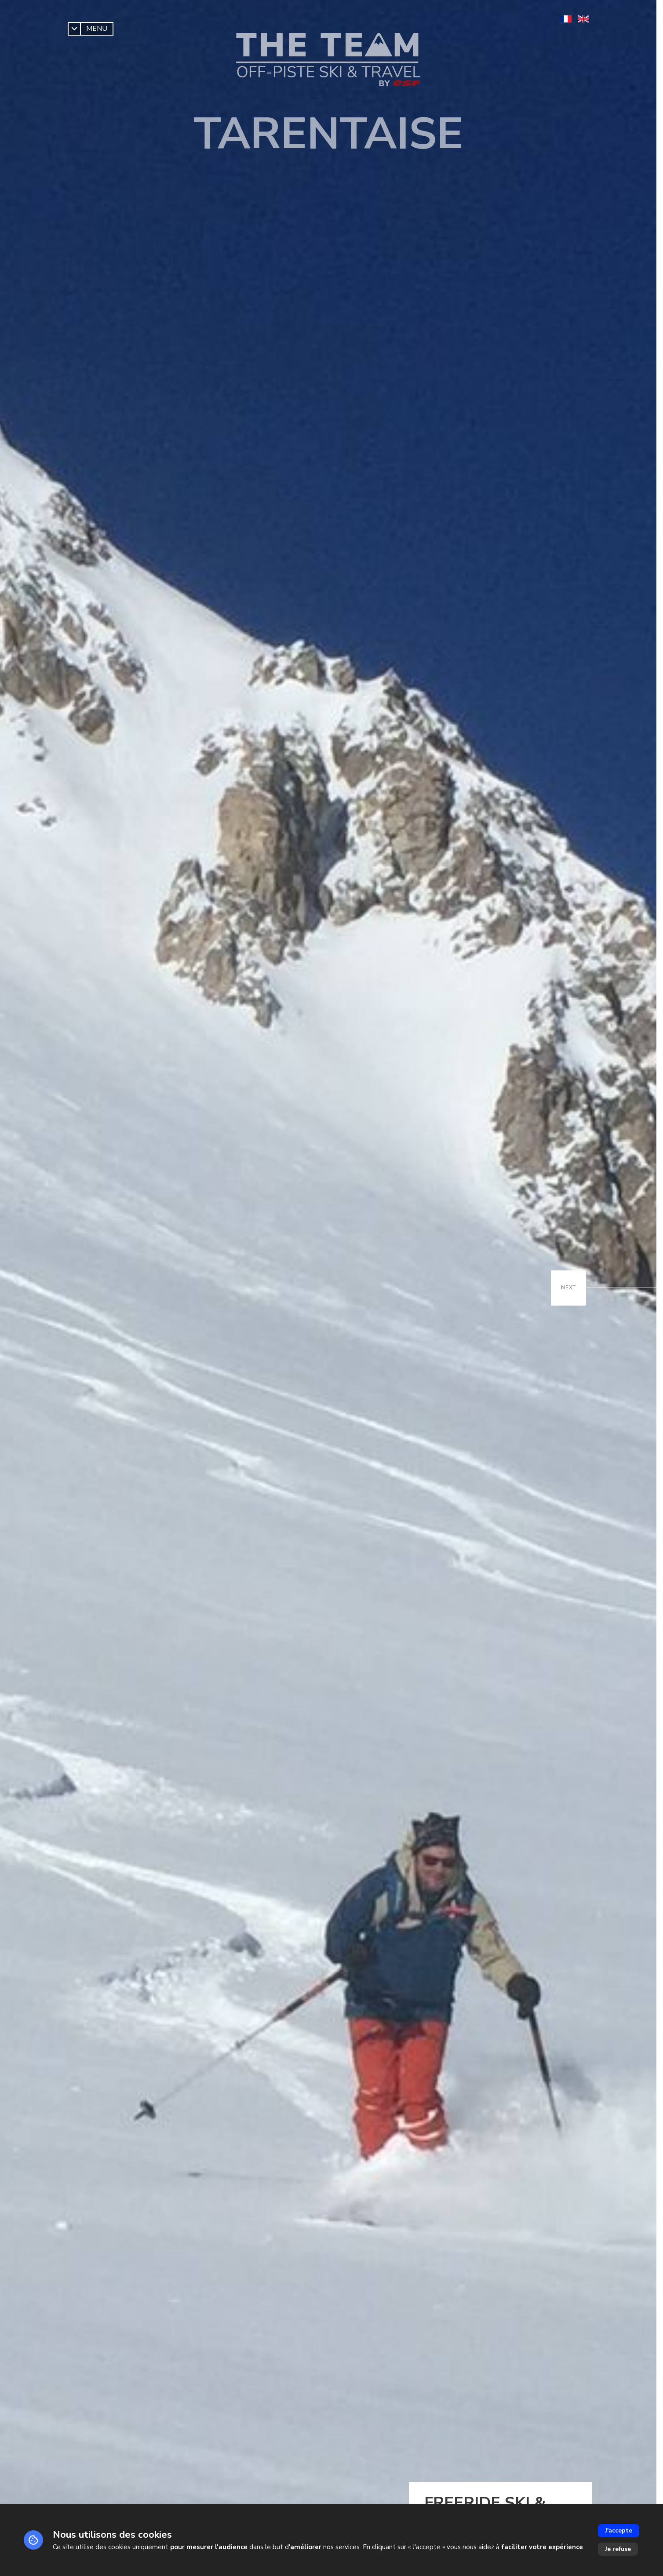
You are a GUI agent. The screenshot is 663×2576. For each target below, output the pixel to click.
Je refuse (618, 2549)
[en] (583, 19)
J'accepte (618, 2530)
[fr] (566, 19)
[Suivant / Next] (568, 1288)
